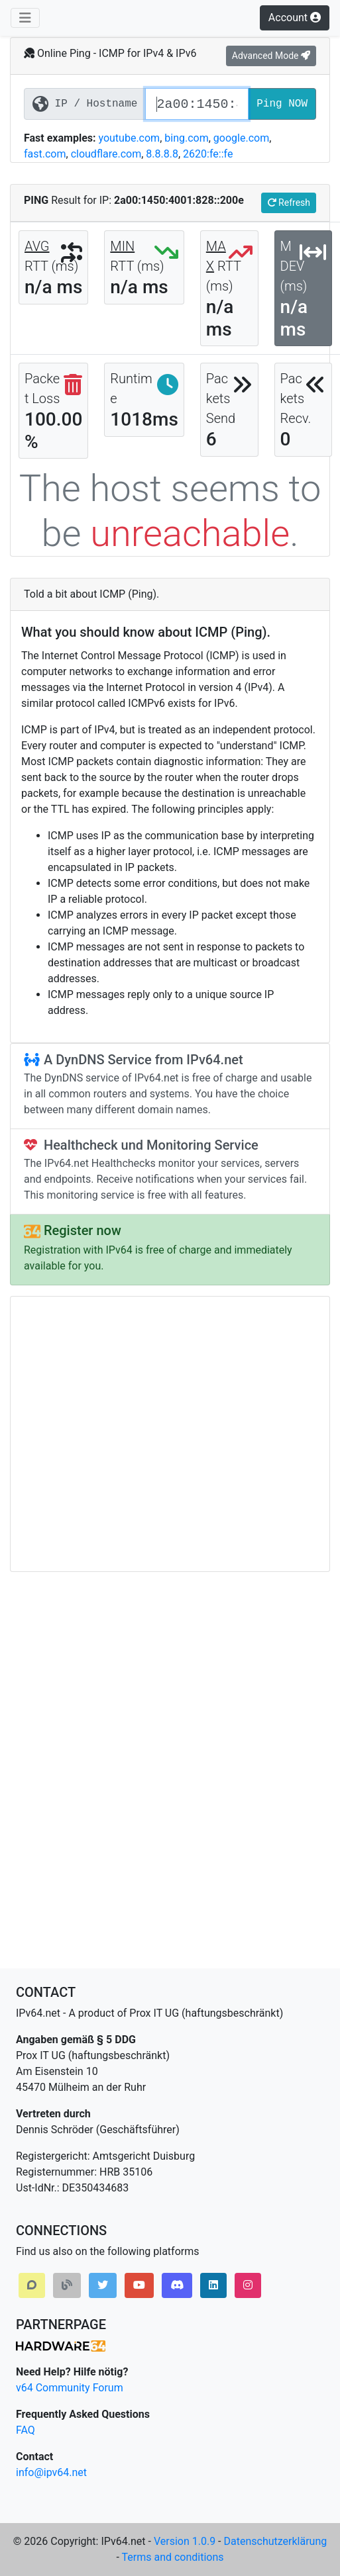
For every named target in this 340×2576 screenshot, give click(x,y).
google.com (241, 138)
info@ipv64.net (51, 2472)
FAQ (25, 2430)
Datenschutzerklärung (275, 2541)
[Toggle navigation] (25, 18)
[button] (32, 2285)
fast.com (45, 154)
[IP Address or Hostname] (197, 104)
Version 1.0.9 (184, 2541)
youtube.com (129, 138)
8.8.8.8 (162, 154)
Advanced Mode (271, 55)
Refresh (288, 202)
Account (294, 17)
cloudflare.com (106, 154)
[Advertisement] (124, 1434)
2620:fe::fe (208, 154)
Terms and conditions (173, 2557)
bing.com (186, 138)
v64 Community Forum (69, 2387)
